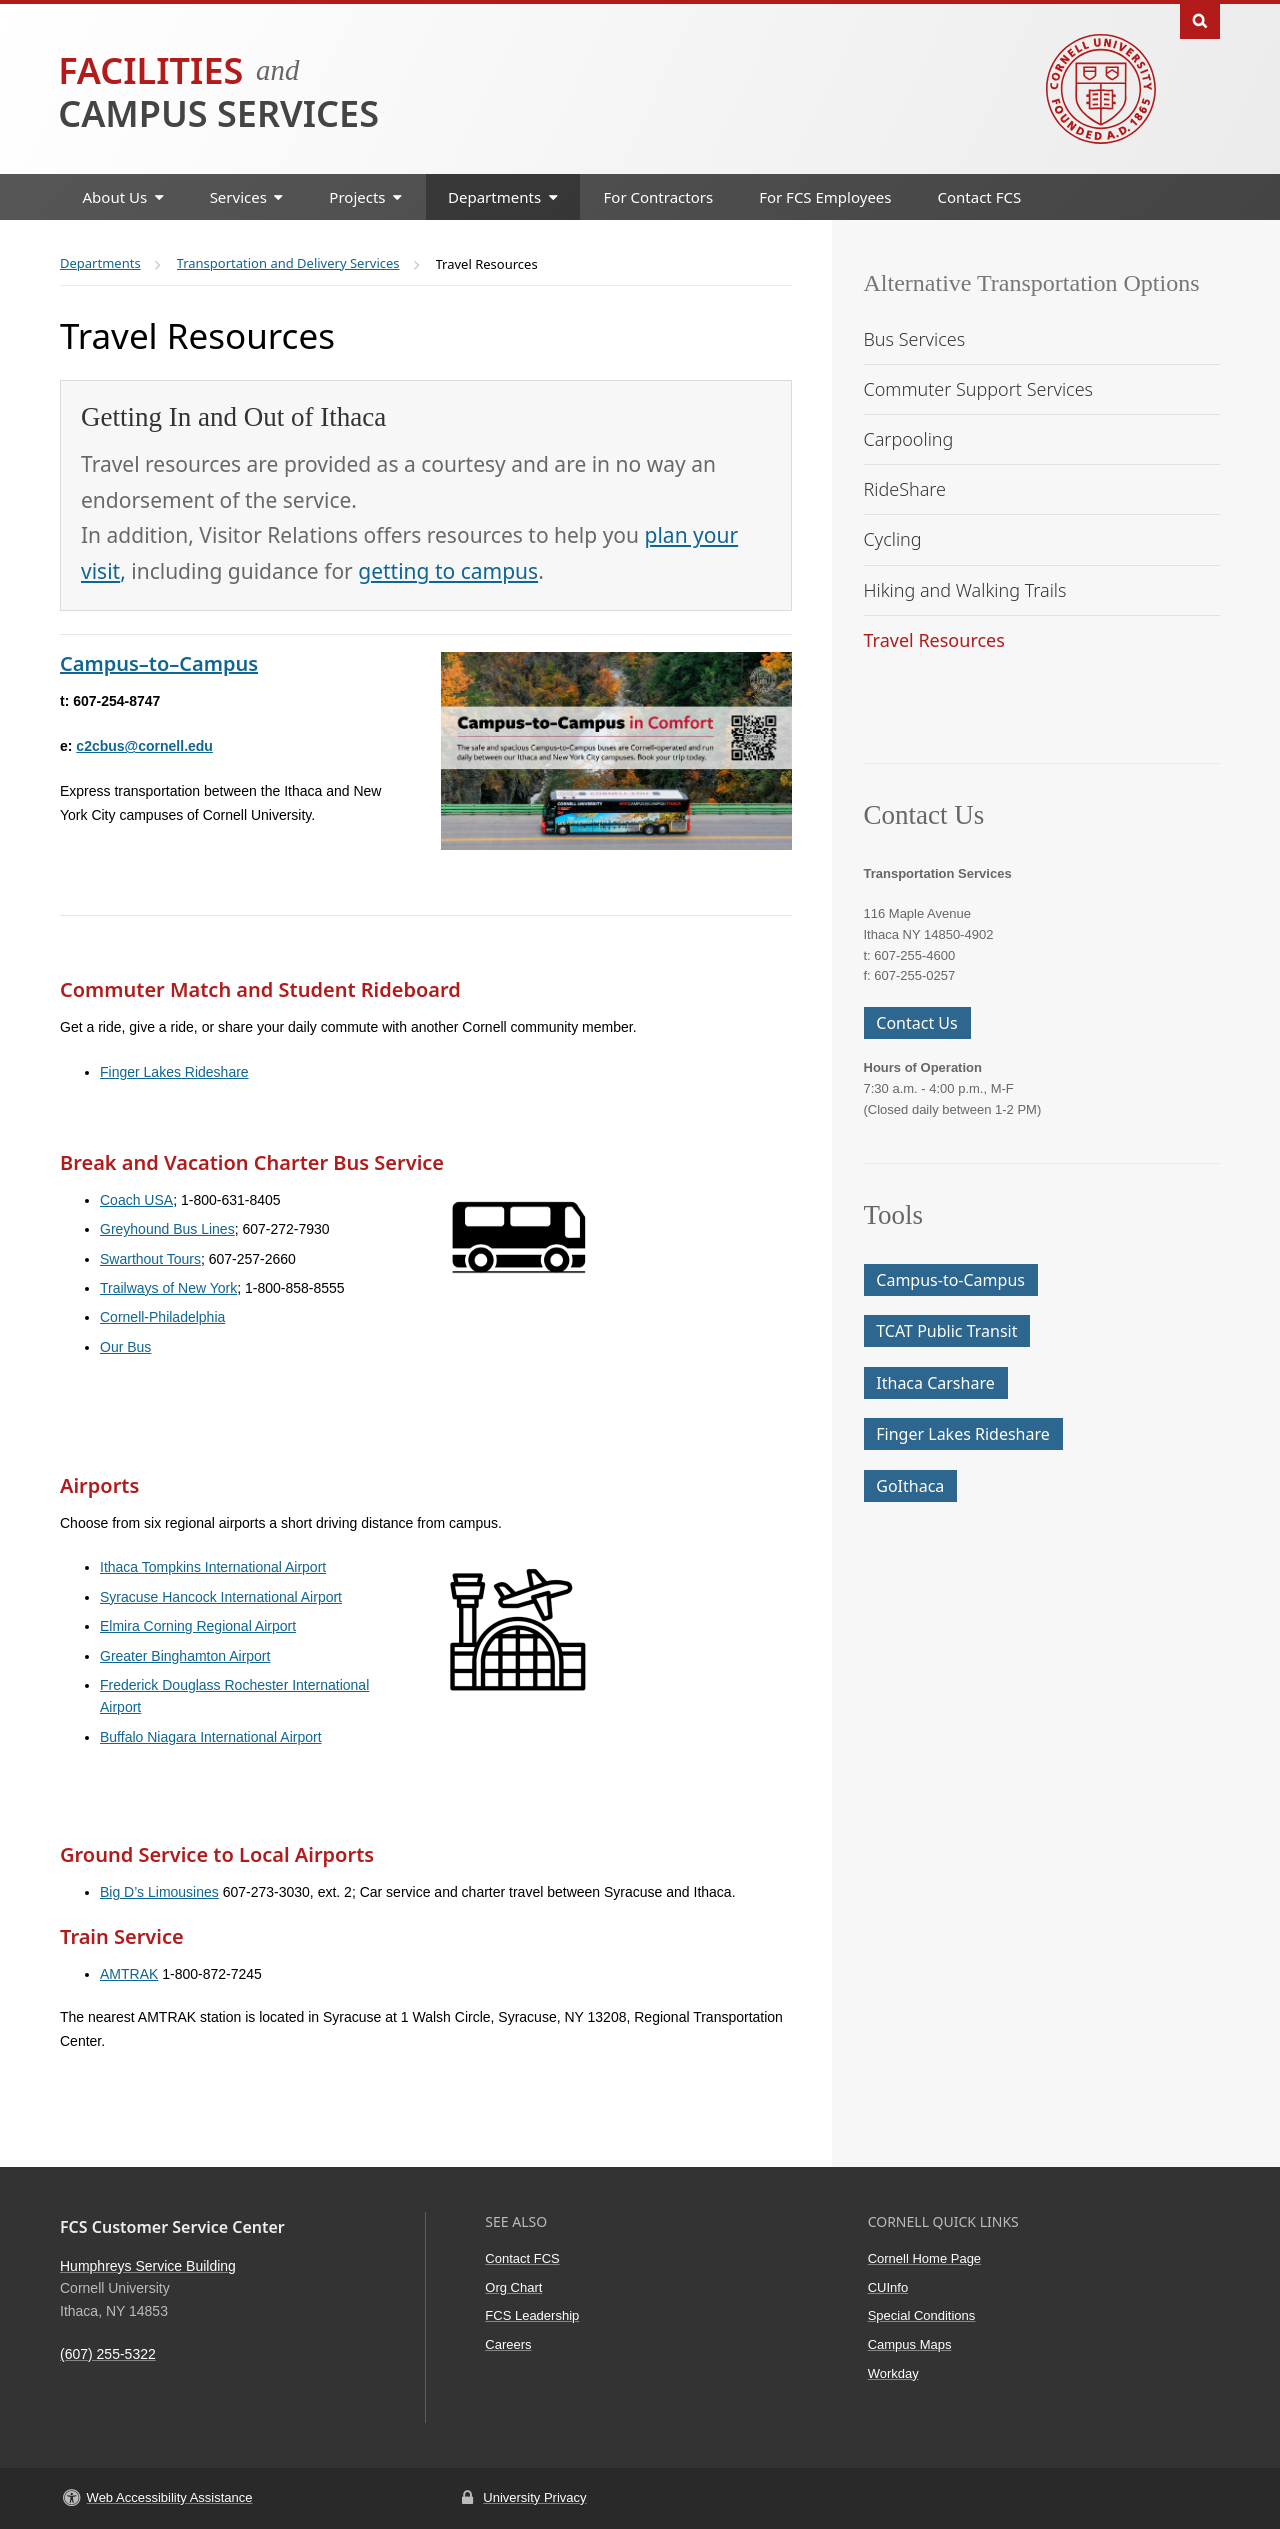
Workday (893, 2373)
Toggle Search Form (1200, 19)
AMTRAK (129, 1974)
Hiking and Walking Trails (965, 590)
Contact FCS (980, 197)
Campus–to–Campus (159, 663)
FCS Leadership (532, 2315)
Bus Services (915, 339)
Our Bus (125, 1347)
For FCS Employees (825, 197)
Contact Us (916, 1023)
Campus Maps (910, 2344)
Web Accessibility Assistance (170, 2497)
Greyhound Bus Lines (167, 1229)
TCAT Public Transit (946, 1331)
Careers (508, 2344)
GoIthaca (910, 1486)
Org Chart (513, 2287)
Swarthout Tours (150, 1259)
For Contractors (659, 197)
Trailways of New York (168, 1288)
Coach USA (136, 1200)
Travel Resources (934, 640)
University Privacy (534, 2497)
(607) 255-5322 (108, 2354)
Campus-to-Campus (950, 1280)
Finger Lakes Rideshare (174, 1072)
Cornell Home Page (924, 2258)
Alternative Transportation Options (1032, 283)
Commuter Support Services (979, 389)
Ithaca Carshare (935, 1383)
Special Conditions (922, 2315)
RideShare (905, 489)
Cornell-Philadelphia (162, 1317)
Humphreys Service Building (148, 2266)
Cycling (893, 539)
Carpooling (909, 439)
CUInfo (888, 2287)
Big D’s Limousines (159, 1892)
